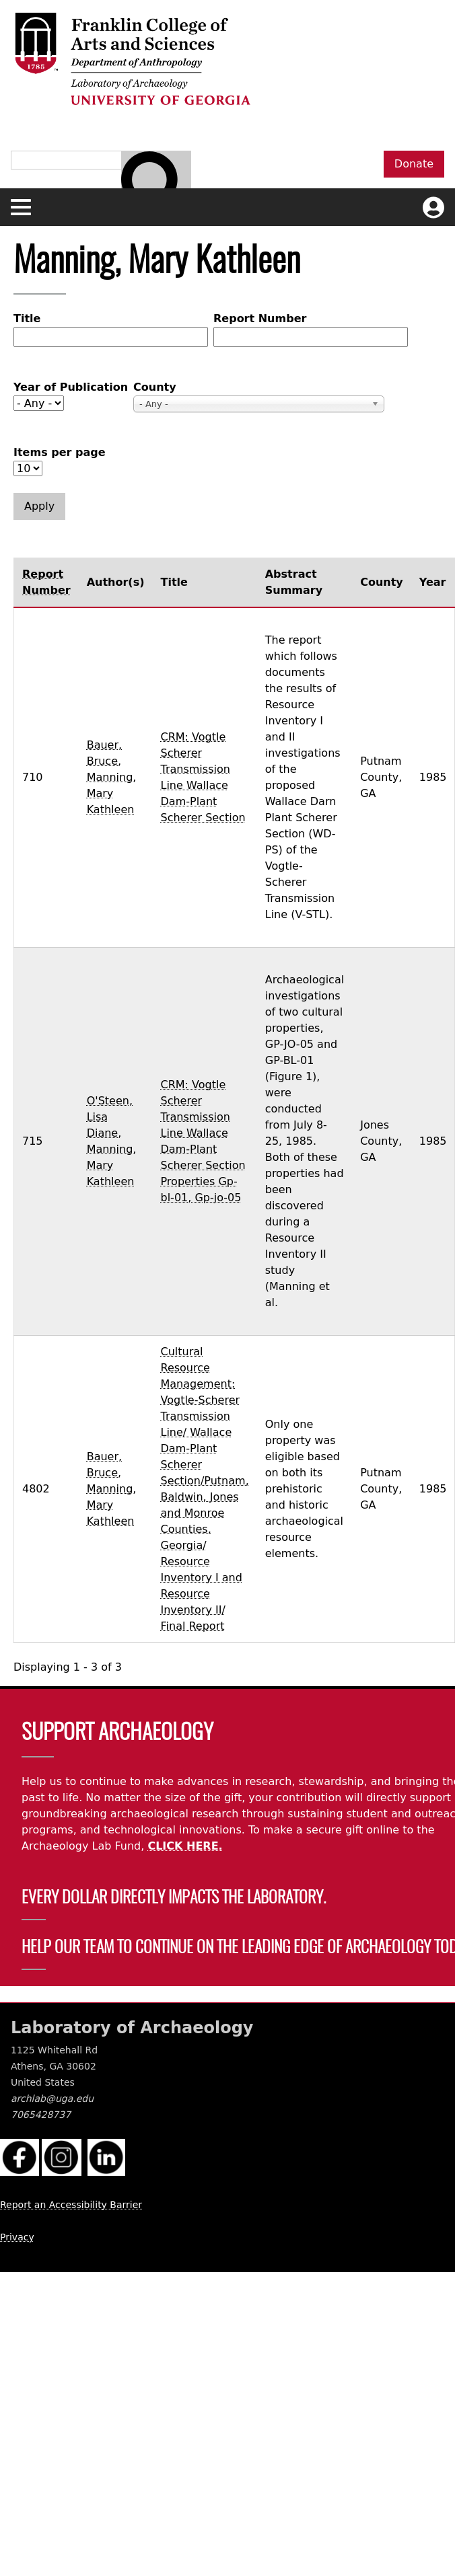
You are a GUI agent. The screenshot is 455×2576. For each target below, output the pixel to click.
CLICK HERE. (184, 1846)
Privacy (17, 2237)
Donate (413, 163)
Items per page (59, 452)
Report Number (259, 318)
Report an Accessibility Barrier (71, 2204)
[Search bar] (156, 186)
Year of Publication (70, 387)
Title (26, 318)
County (154, 387)
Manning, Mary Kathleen (112, 793)
